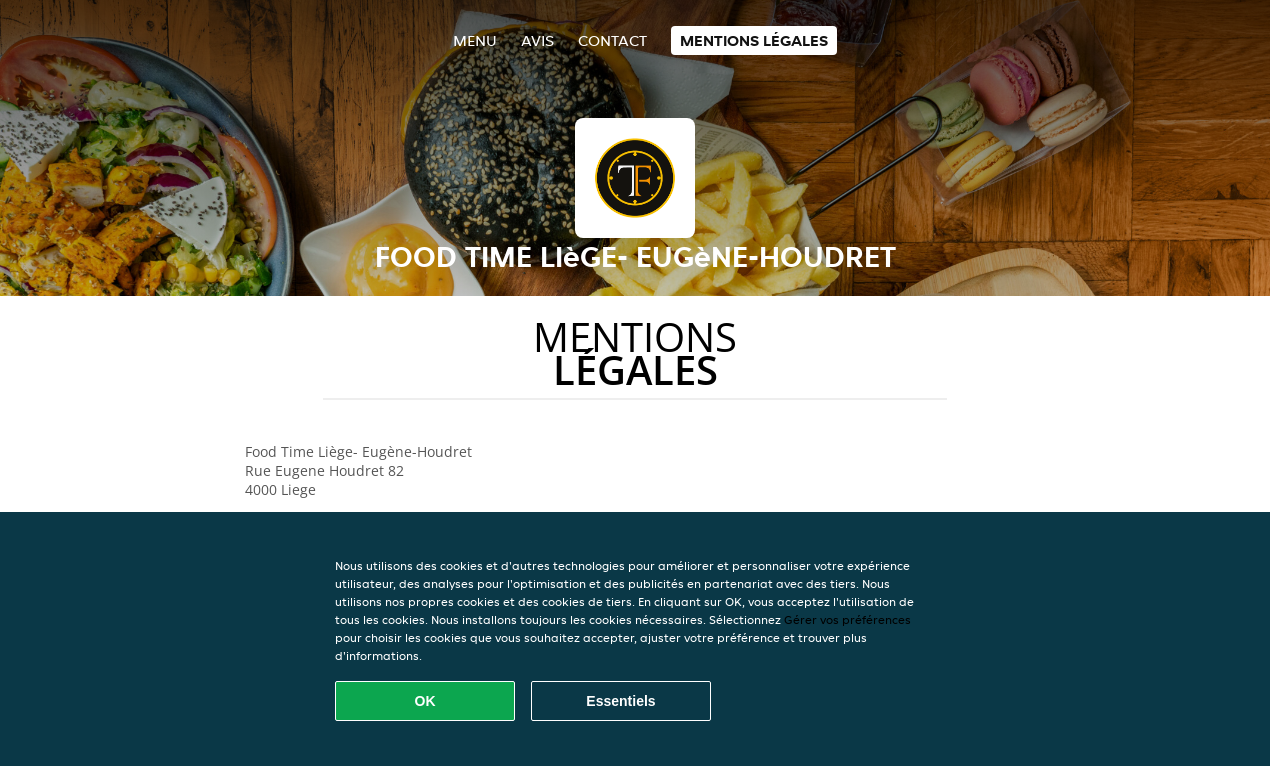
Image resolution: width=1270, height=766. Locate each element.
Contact (612, 40)
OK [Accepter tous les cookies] (425, 701)
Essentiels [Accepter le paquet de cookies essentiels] (620, 701)
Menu (475, 40)
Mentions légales (754, 40)
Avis (537, 40)
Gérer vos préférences (847, 619)
